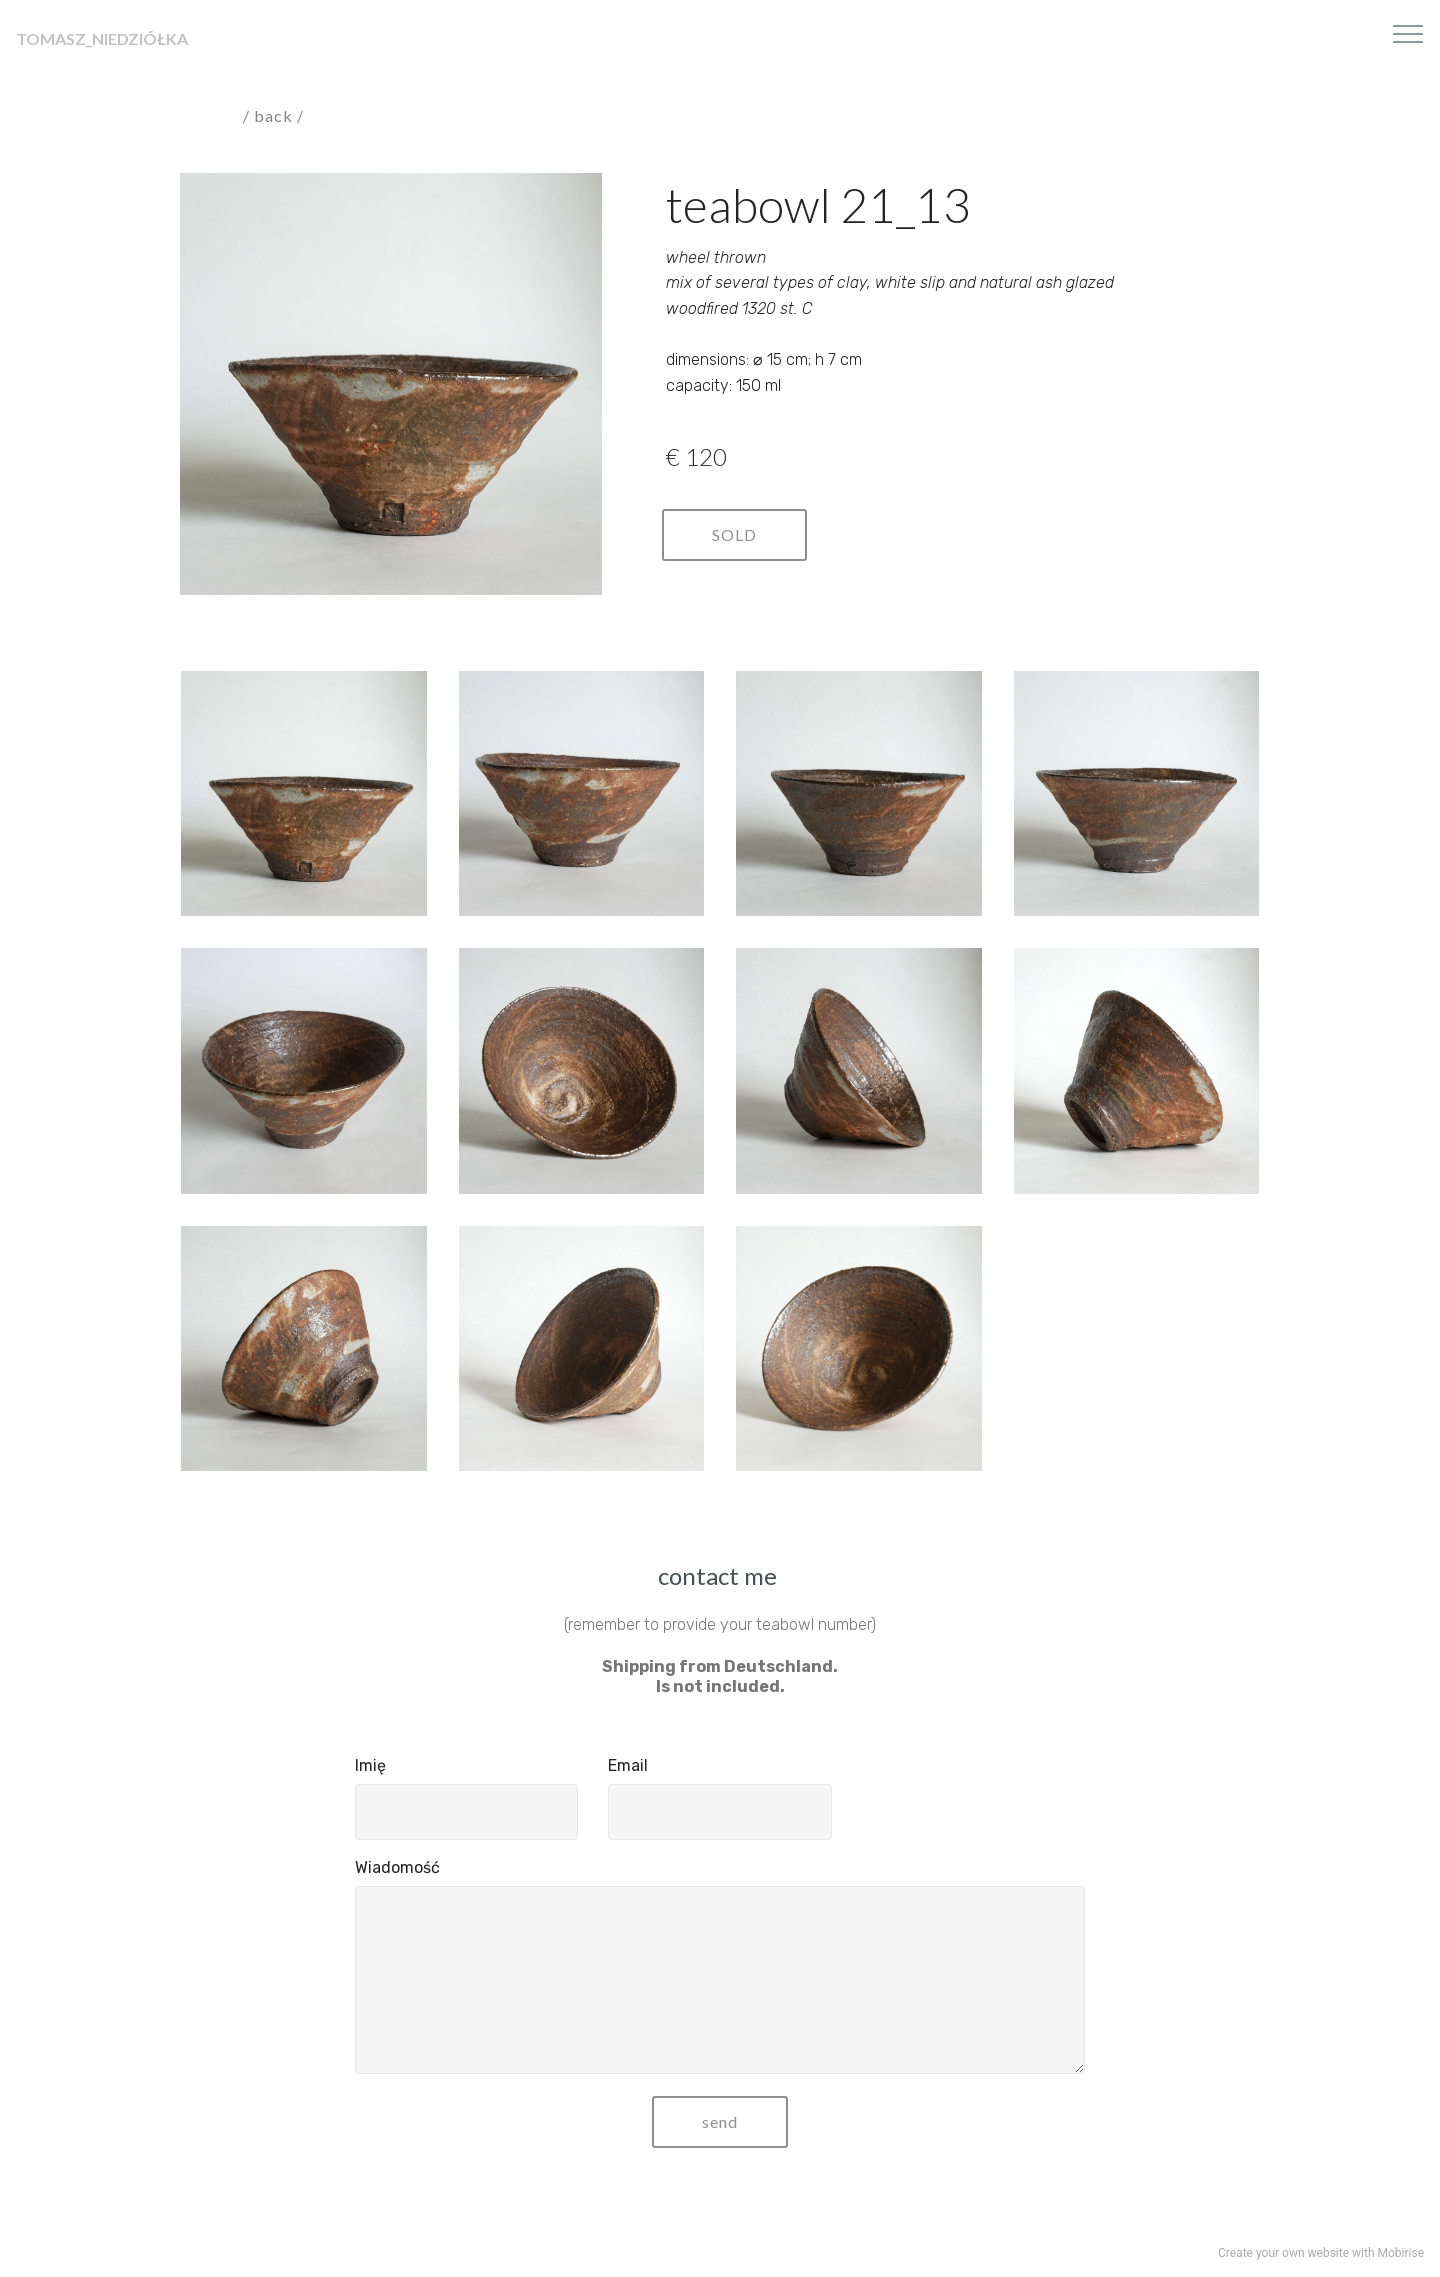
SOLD (734, 534)
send (720, 2121)
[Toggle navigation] (1408, 33)
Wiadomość (397, 1867)
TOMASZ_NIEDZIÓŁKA (102, 38)
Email (628, 1765)
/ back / (275, 115)
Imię (370, 1765)
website (1329, 2253)
